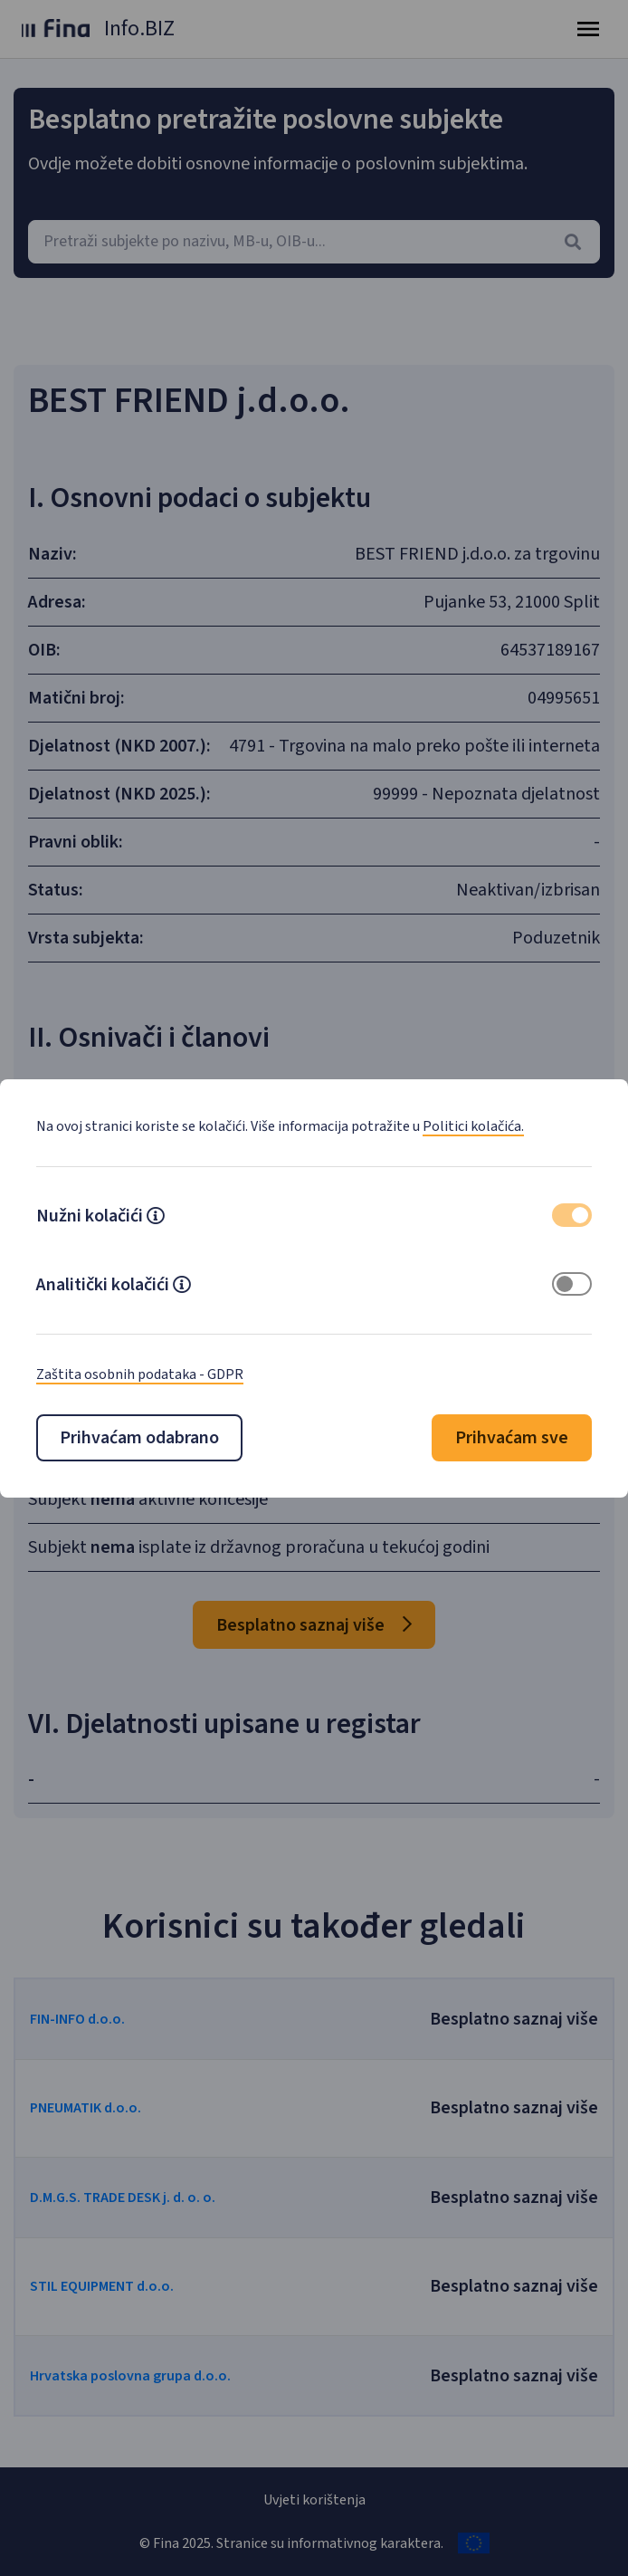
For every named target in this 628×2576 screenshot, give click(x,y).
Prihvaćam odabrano (139, 1438)
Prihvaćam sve (511, 1438)
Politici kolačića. (473, 1126)
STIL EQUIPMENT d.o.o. (102, 2286)
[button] (156, 1218)
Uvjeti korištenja (314, 2500)
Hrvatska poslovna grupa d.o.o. (130, 2376)
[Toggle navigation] (588, 29)
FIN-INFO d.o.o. (77, 2019)
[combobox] (314, 241)
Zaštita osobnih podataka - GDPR (139, 1374)
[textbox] (314, 242)
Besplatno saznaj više (314, 1625)
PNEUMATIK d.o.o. (85, 2108)
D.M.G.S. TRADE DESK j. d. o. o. (122, 2197)
